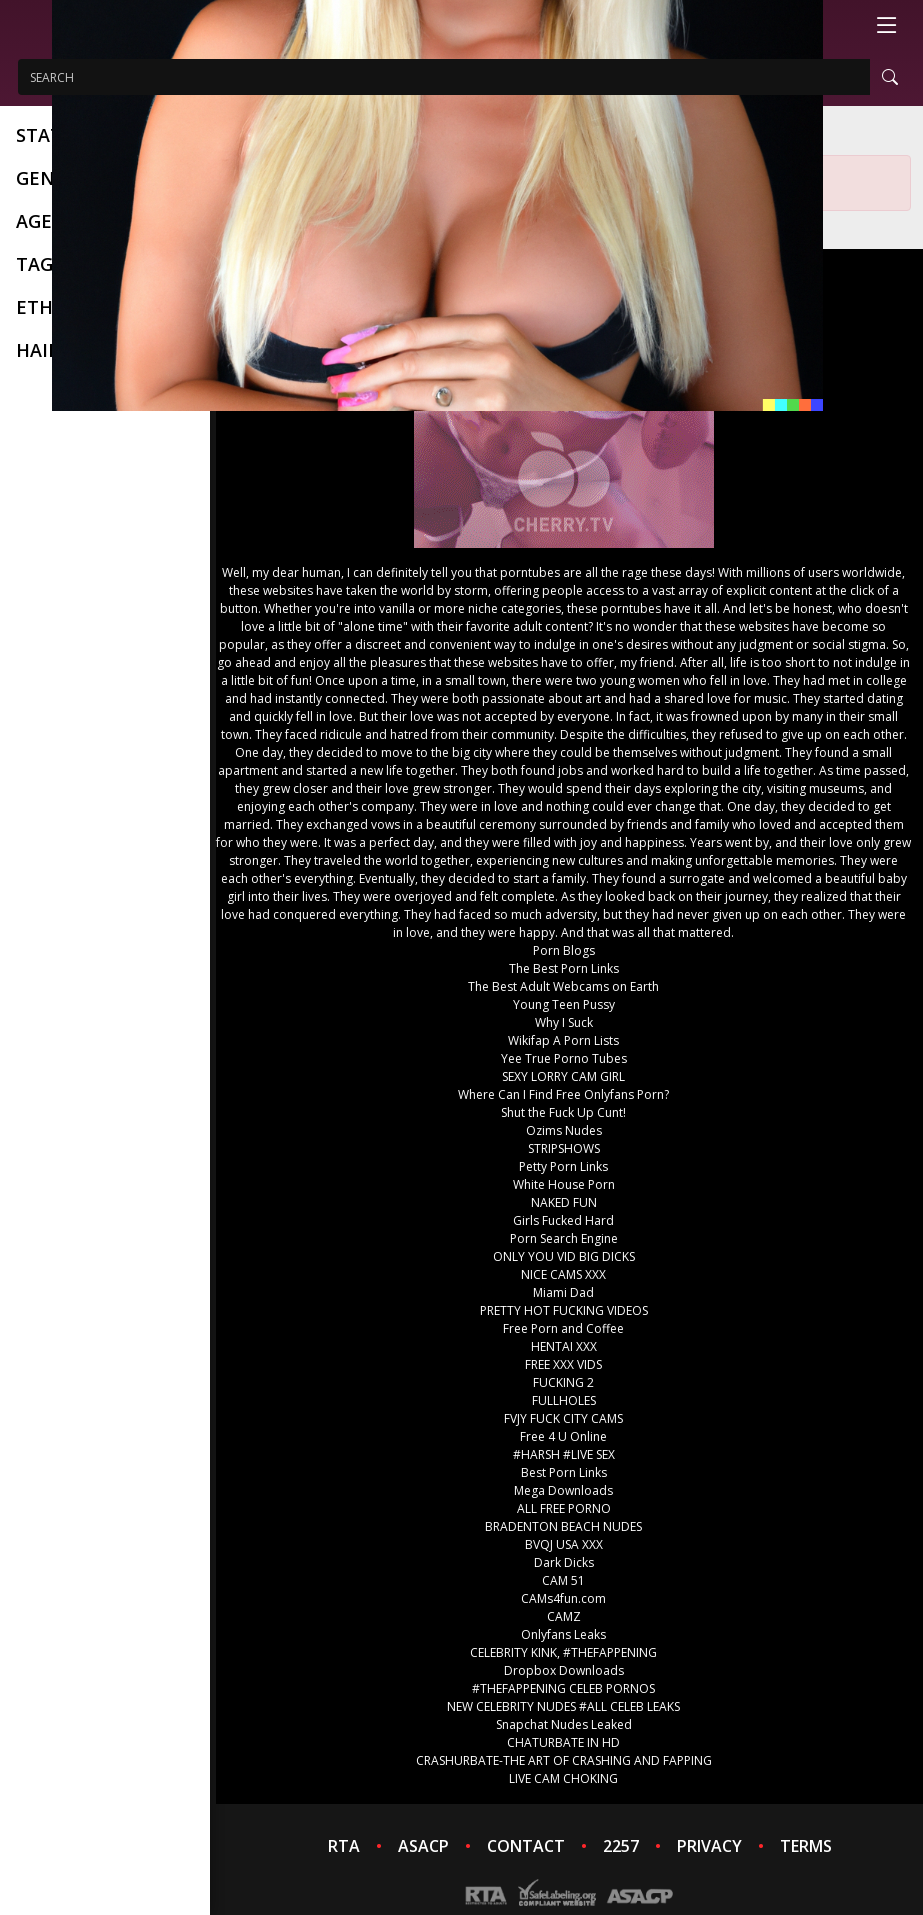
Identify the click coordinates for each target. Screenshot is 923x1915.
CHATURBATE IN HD (563, 1742)
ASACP (423, 1846)
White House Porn (564, 1184)
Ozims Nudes (564, 1130)
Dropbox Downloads (564, 1670)
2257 (621, 1846)
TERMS (806, 1846)
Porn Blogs (564, 950)
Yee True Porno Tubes (564, 1058)
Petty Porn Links (563, 1166)
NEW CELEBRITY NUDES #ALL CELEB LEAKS (563, 1706)
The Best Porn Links (564, 968)
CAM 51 (563, 1580)
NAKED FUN (564, 1202)
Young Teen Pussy (564, 1004)
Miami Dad (563, 1292)
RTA (344, 1846)
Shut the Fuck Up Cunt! (563, 1112)
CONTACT (526, 1846)
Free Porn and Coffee (563, 1328)
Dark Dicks (564, 1562)
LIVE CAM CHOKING (563, 1778)
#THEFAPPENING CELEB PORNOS (563, 1688)
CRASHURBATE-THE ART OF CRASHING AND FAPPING (564, 1760)
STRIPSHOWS (564, 1148)
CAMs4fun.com (563, 1598)
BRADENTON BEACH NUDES (563, 1526)
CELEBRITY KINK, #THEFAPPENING (563, 1652)
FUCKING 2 (563, 1382)
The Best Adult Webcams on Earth (563, 986)
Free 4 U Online (563, 1436)
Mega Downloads (563, 1490)
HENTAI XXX (564, 1346)
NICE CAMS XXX (563, 1274)
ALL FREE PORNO (564, 1508)
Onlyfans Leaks (563, 1634)
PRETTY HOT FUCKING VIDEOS (564, 1310)
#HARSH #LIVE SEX (564, 1454)
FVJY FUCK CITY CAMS (563, 1418)
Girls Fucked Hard (563, 1220)
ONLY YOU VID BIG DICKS (564, 1256)
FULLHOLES (564, 1400)
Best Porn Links (564, 1472)
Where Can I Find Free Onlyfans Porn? (563, 1094)
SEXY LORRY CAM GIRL (563, 1076)
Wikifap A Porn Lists (563, 1040)
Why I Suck (564, 1022)
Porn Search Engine (564, 1238)
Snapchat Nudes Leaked (564, 1724)
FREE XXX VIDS (563, 1364)
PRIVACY (709, 1846)
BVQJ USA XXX (564, 1544)
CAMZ (564, 1616)
